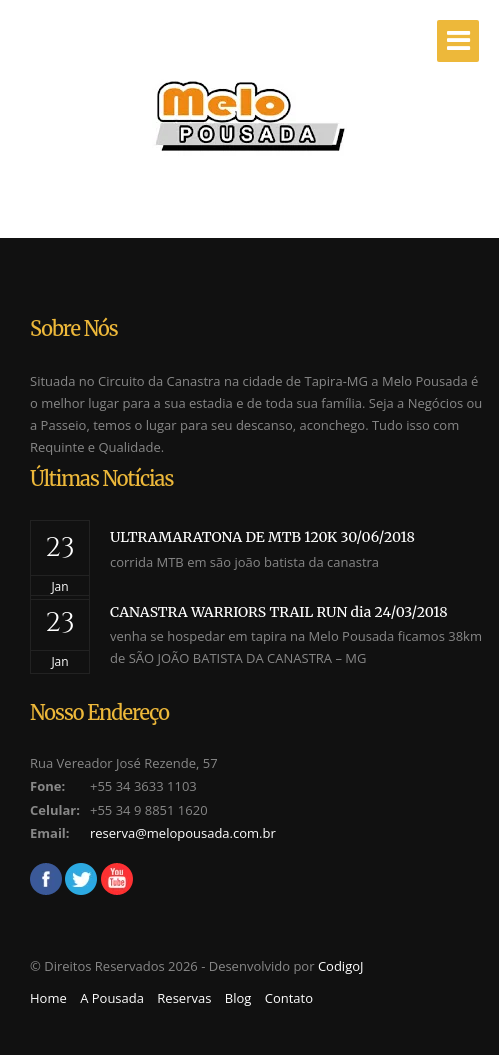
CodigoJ (341, 966)
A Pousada (112, 998)
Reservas (184, 998)
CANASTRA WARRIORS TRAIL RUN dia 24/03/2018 (279, 612)
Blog (238, 998)
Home (48, 998)
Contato (289, 998)
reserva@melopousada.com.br (183, 833)
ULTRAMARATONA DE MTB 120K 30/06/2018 (262, 537)
